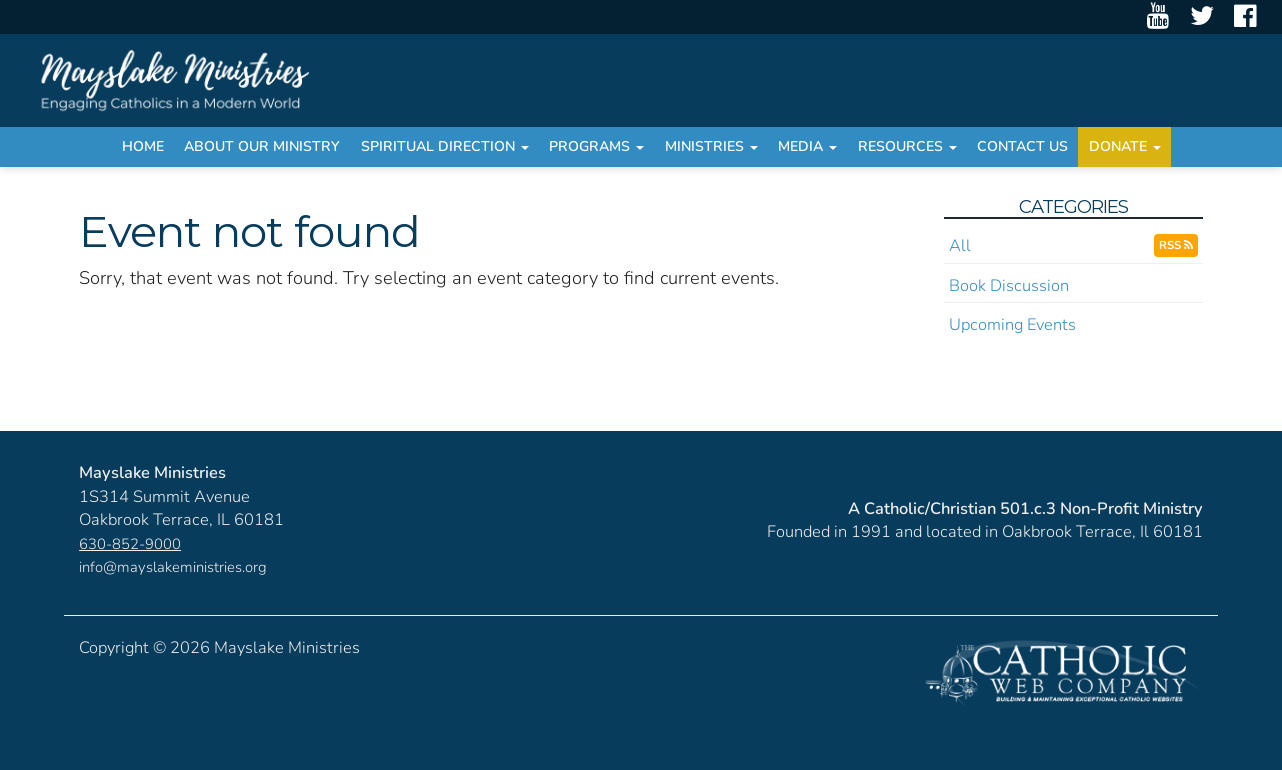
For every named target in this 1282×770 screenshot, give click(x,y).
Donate (1125, 146)
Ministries (711, 146)
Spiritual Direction (445, 146)
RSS (1176, 245)
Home (143, 146)
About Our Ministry (262, 146)
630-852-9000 (130, 544)
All (960, 245)
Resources (907, 146)
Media (807, 146)
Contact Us (1022, 146)
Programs (596, 146)
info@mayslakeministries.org (173, 567)
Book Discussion (1009, 285)
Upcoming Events (1012, 324)
